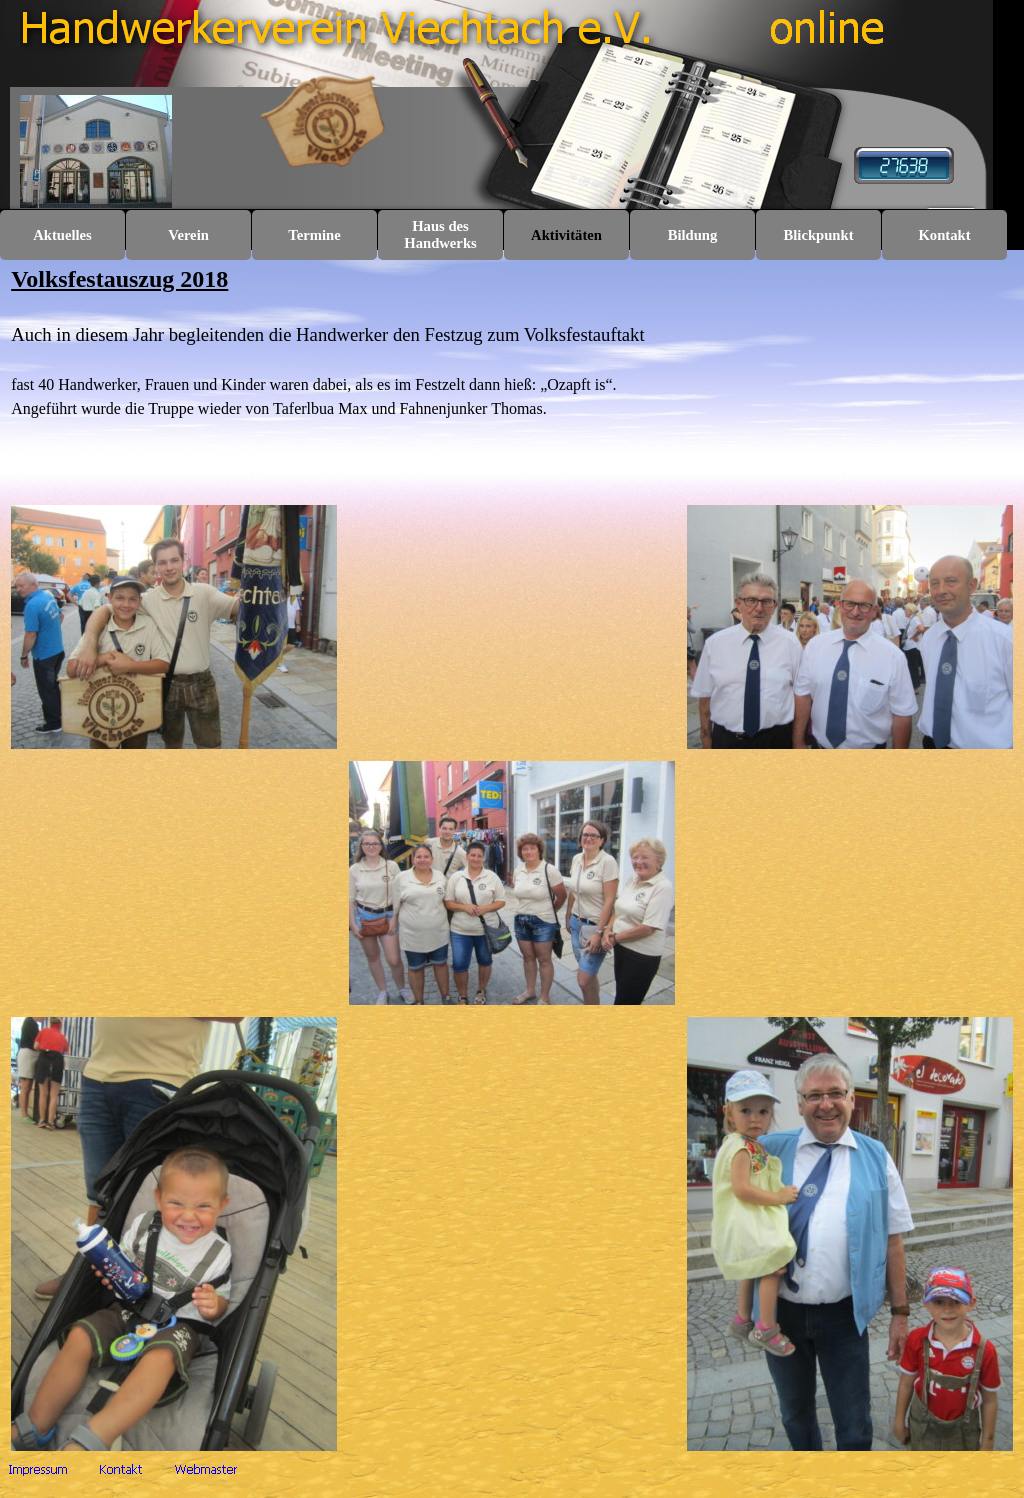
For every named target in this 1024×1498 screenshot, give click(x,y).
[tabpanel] (512, 377)
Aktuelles (62, 235)
